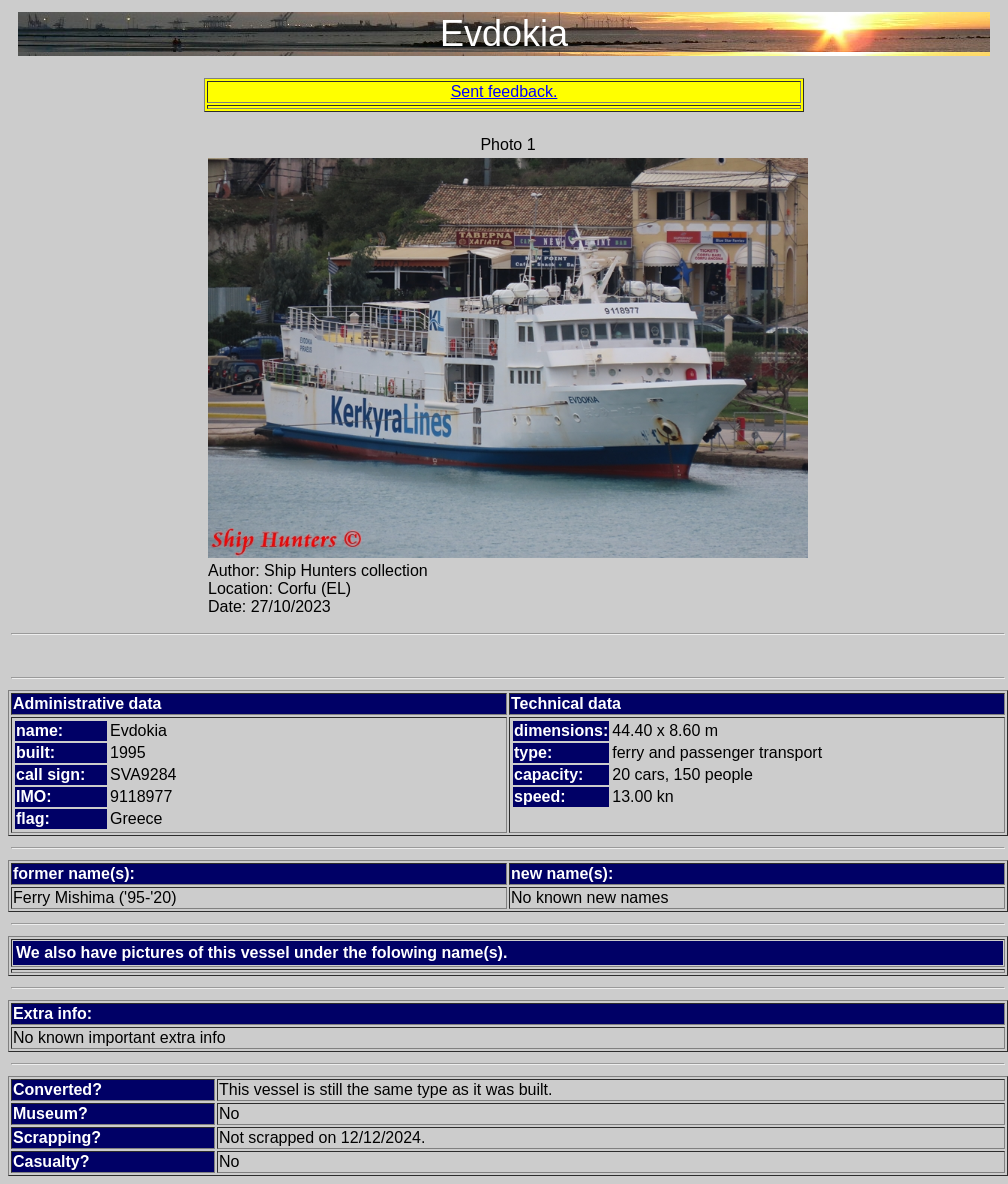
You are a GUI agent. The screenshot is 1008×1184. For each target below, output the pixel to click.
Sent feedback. (504, 91)
